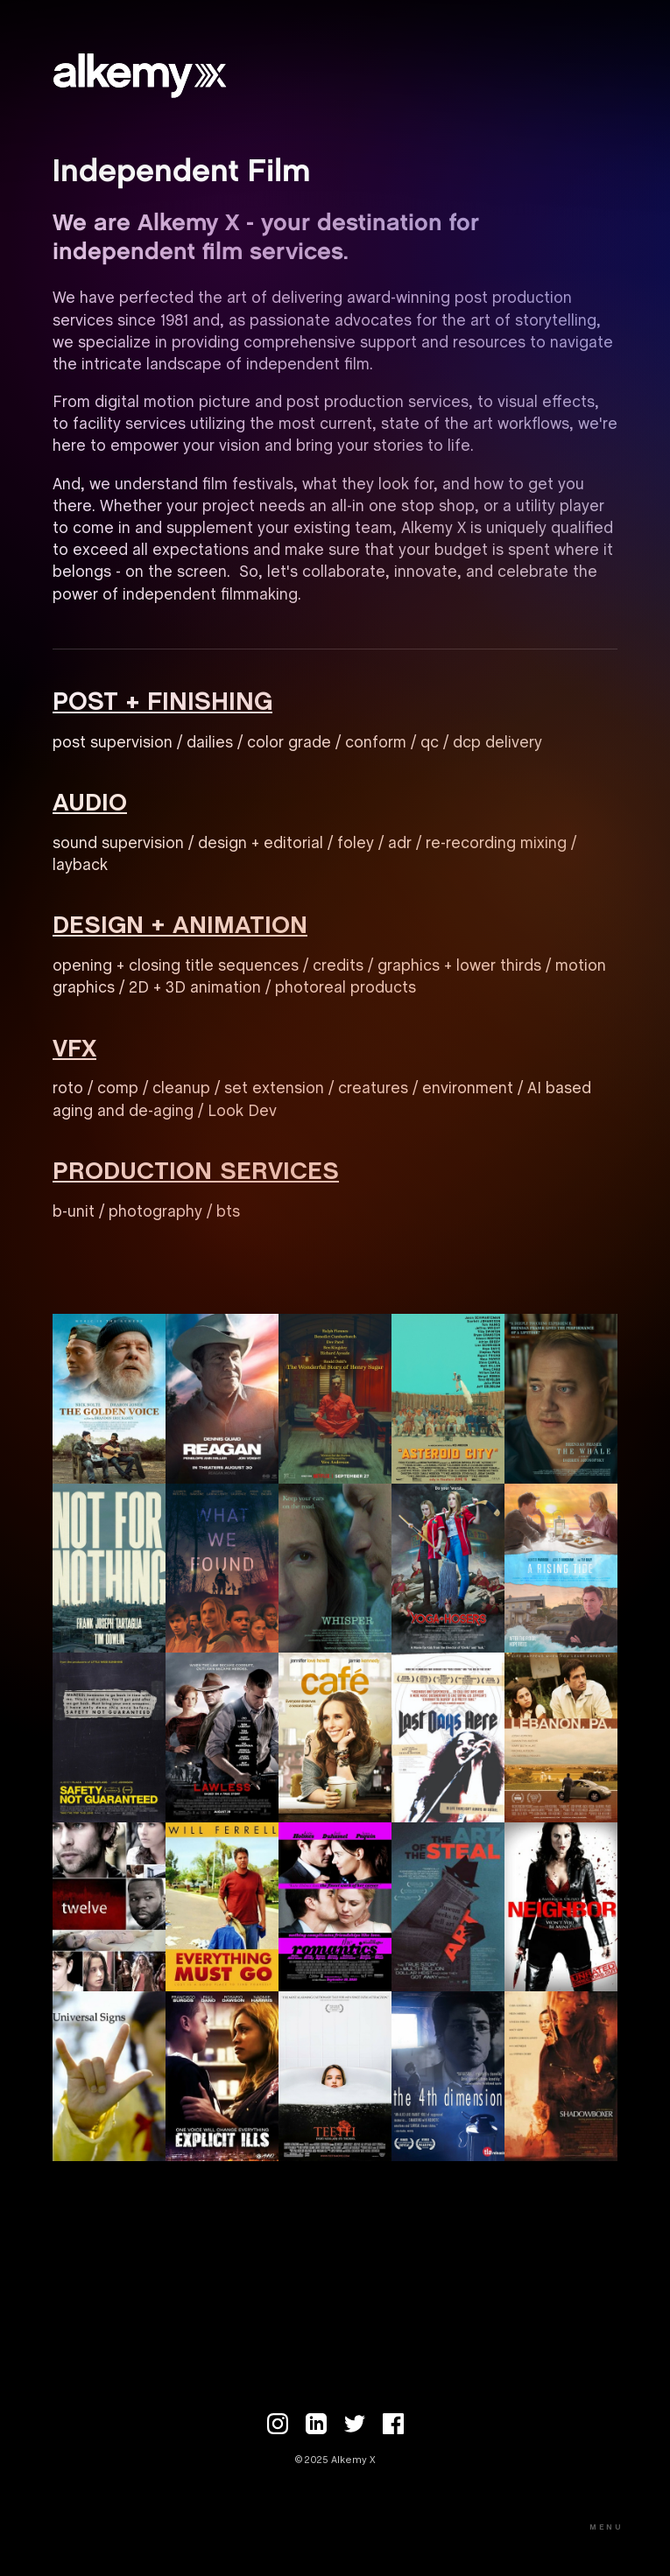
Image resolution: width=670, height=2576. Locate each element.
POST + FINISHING (162, 703)
